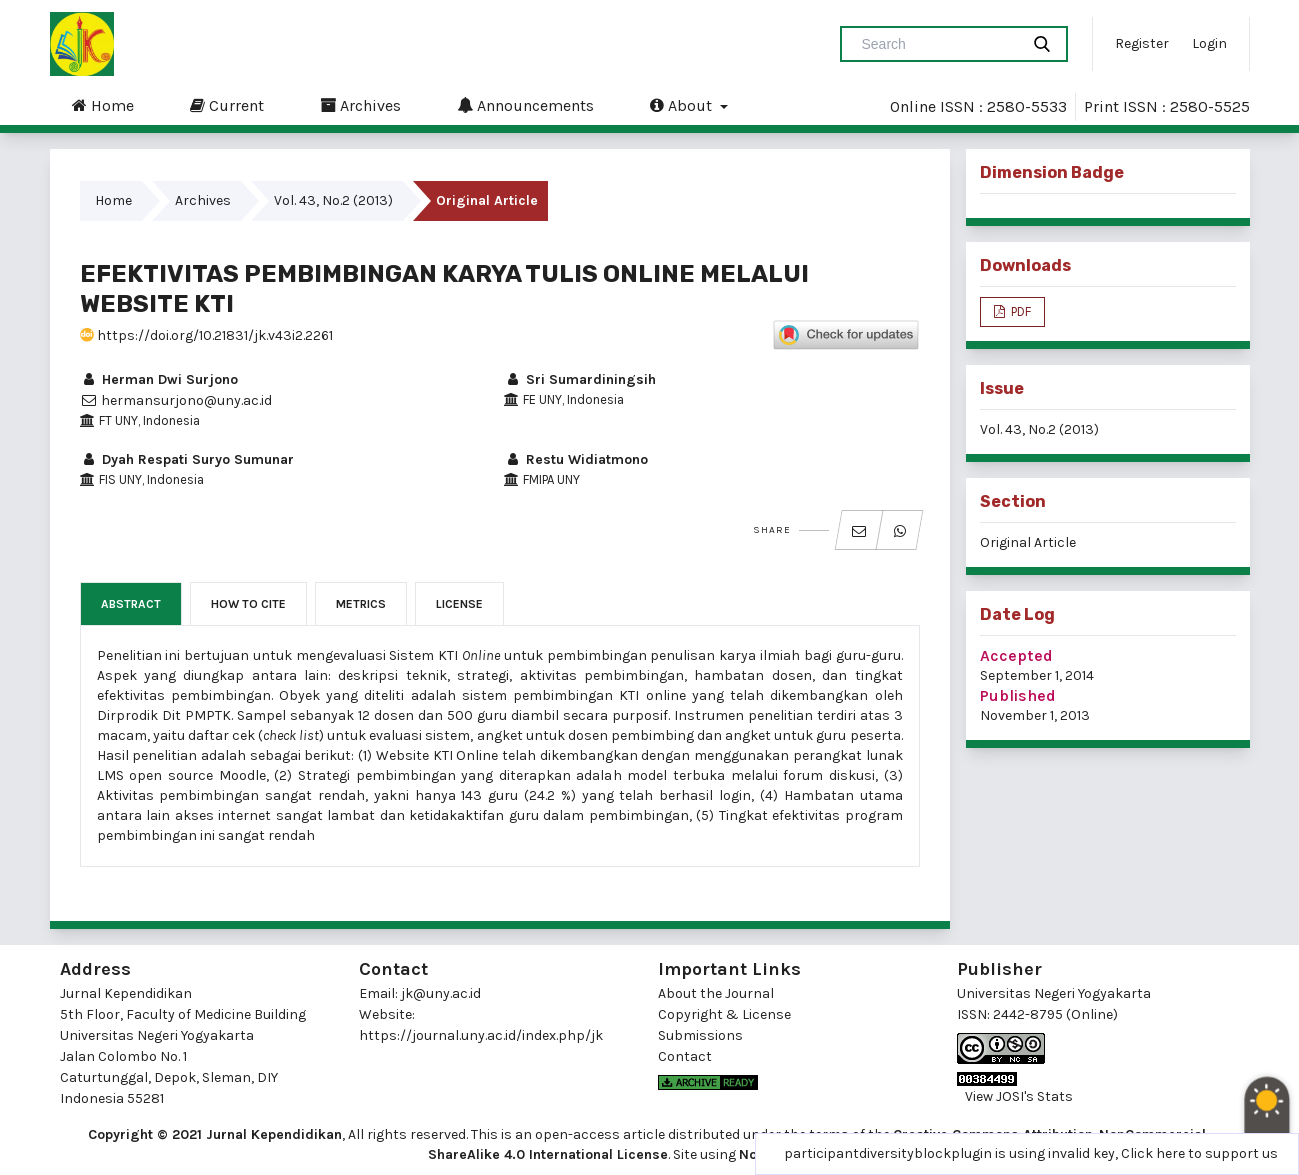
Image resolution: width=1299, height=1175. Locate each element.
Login (1209, 43)
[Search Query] (938, 44)
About (683, 105)
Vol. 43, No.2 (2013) (333, 200)
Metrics (361, 604)
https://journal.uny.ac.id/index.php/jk (481, 1035)
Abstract (131, 604)
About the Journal (716, 993)
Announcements (525, 105)
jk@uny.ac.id (441, 993)
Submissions (700, 1035)
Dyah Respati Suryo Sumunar (187, 459)
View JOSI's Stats (1019, 1096)
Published (1018, 695)
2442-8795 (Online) (1055, 1014)
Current (227, 105)
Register (1142, 43)
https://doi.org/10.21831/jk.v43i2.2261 (206, 335)
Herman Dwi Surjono (159, 379)
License (459, 604)
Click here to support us (1199, 1153)
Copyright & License (724, 1014)
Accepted (1016, 655)
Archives (360, 105)
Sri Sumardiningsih (580, 379)
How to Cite (248, 604)
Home (103, 105)
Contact (685, 1056)
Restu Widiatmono (576, 459)
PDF (1019, 311)
